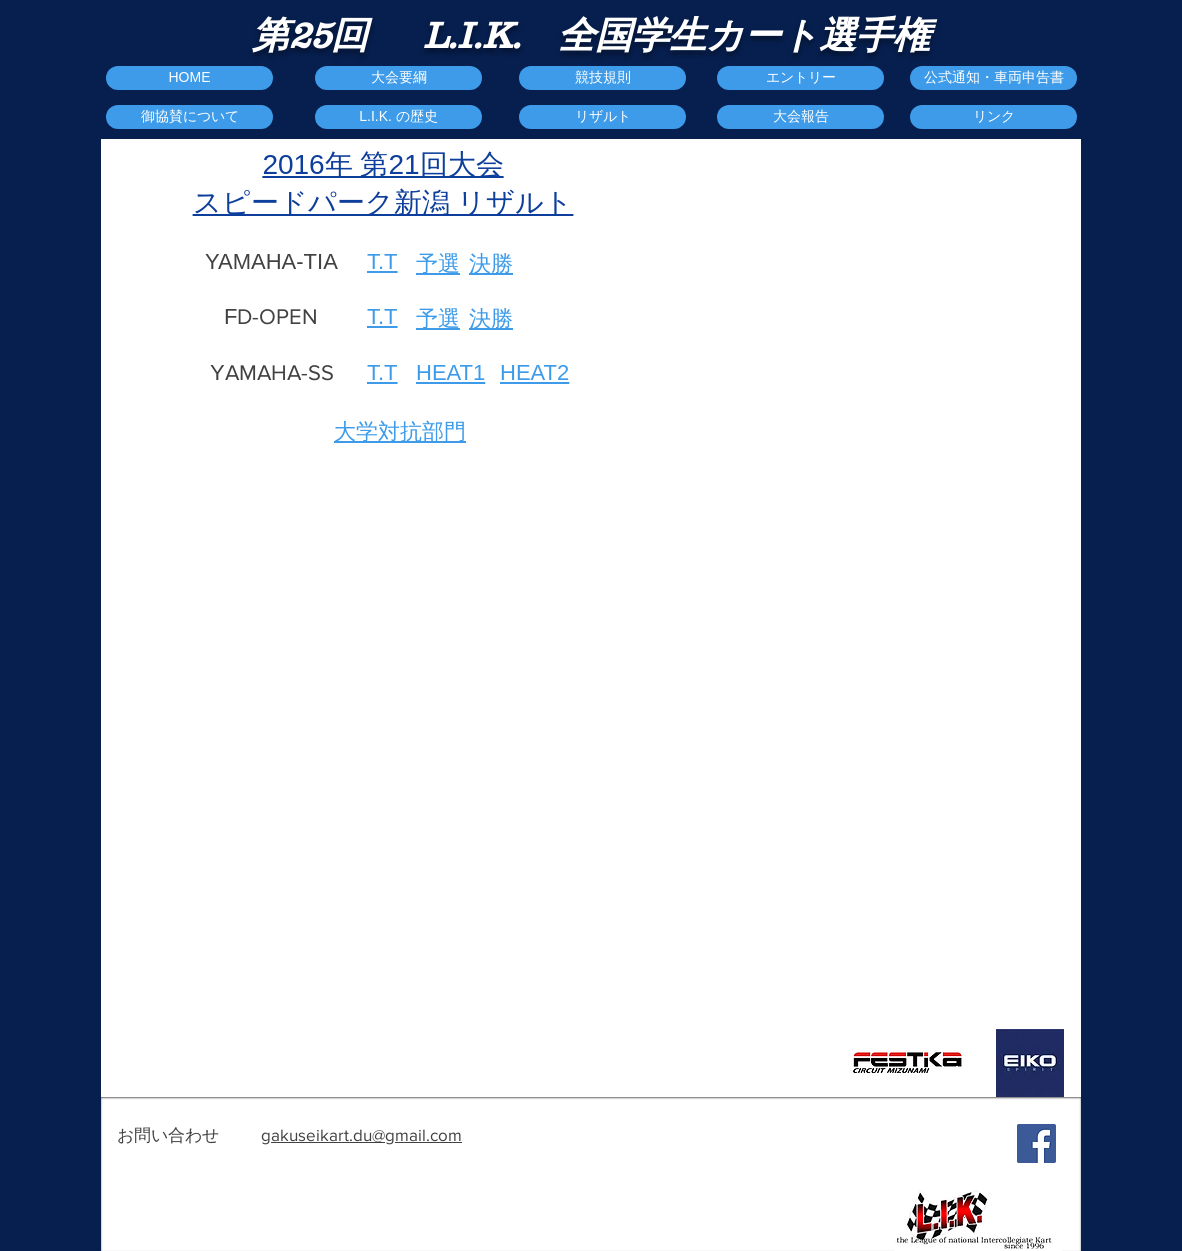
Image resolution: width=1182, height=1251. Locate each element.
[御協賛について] (189, 117)
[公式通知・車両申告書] (993, 78)
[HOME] (189, 78)
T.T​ (382, 372)
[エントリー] (800, 78)
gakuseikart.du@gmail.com (361, 1134)
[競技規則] (602, 78)
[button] (800, 117)
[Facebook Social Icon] (1036, 1143)
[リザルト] (602, 117)
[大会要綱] (398, 78)
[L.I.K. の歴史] (398, 117)
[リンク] (993, 117)
